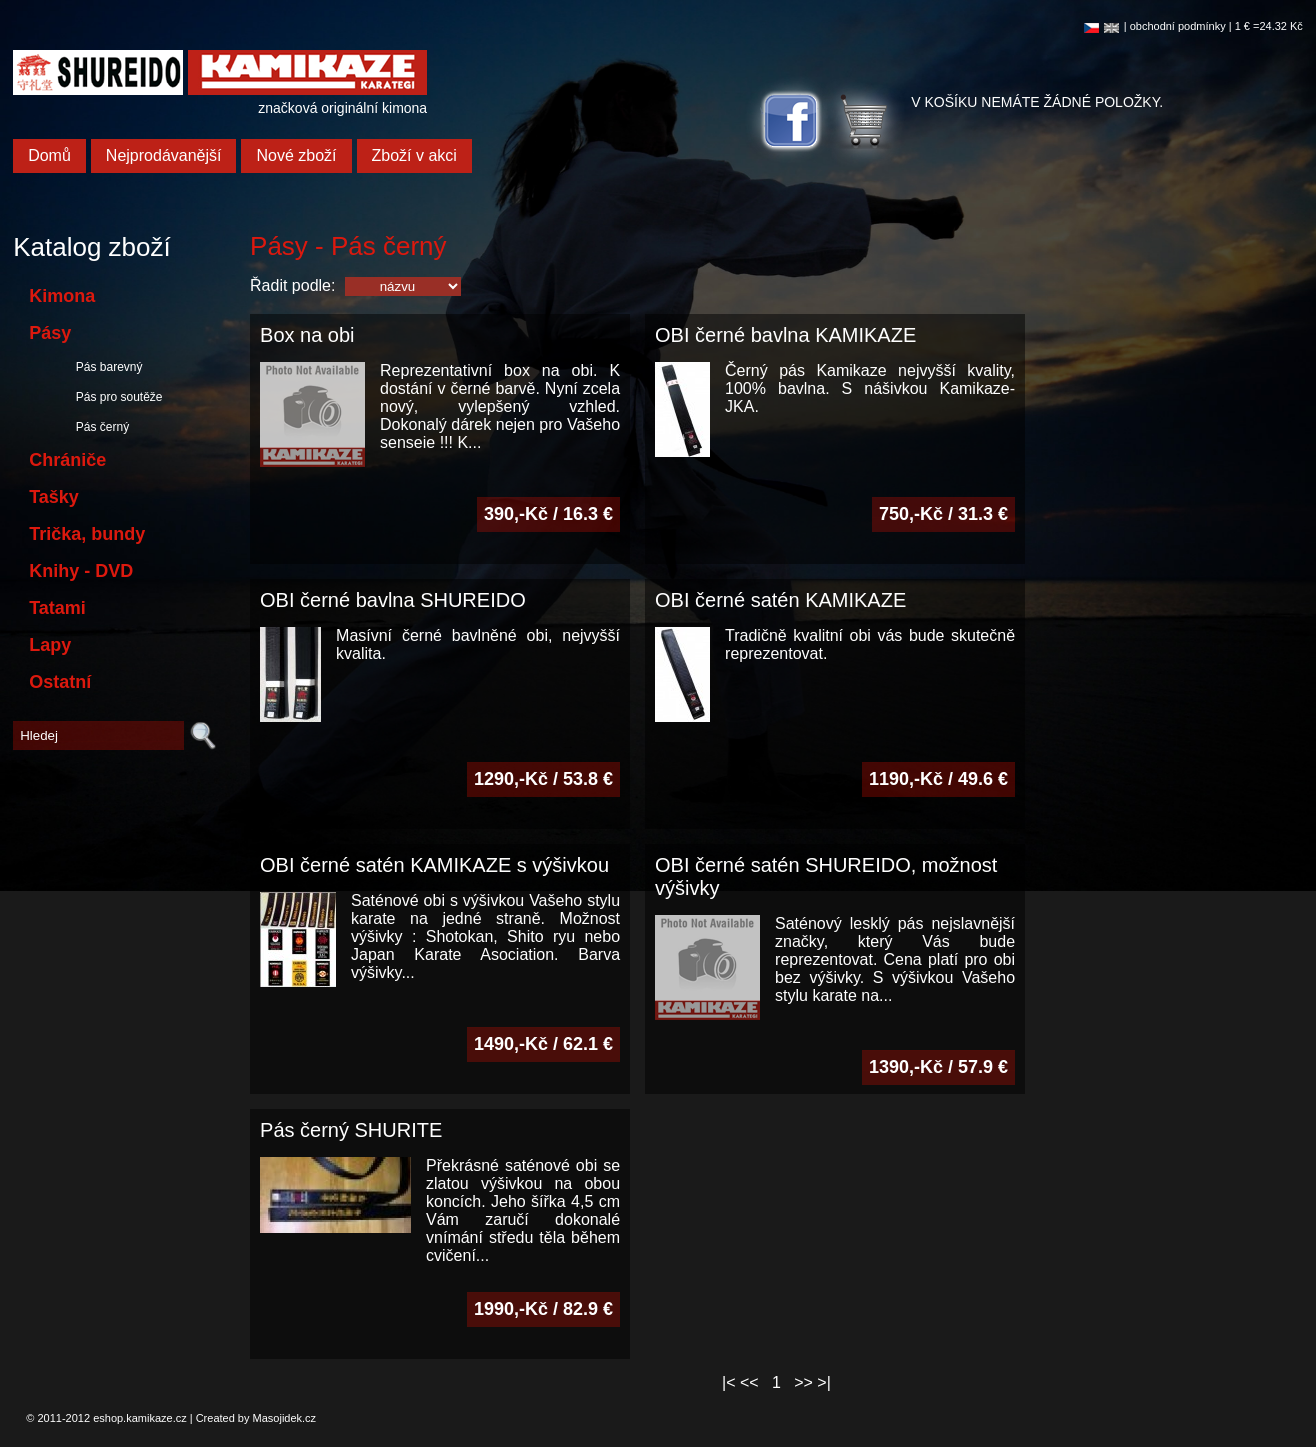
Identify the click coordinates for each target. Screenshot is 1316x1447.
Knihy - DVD (81, 571)
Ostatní (60, 682)
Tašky (54, 497)
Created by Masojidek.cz (256, 1418)
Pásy (50, 333)
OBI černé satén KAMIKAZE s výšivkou (434, 865)
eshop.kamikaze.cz (140, 1418)
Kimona (62, 296)
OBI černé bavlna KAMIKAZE (785, 335)
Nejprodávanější (164, 155)
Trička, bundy (87, 534)
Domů (49, 155)
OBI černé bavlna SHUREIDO (393, 600)
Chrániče (67, 460)
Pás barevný (105, 367)
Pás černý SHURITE (351, 1130)
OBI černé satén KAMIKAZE (780, 600)
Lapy (50, 645)
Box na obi (307, 335)
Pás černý (99, 427)
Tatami (57, 608)
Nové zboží (296, 155)
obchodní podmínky (1178, 26)
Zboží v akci (414, 155)
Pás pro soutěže (115, 397)
